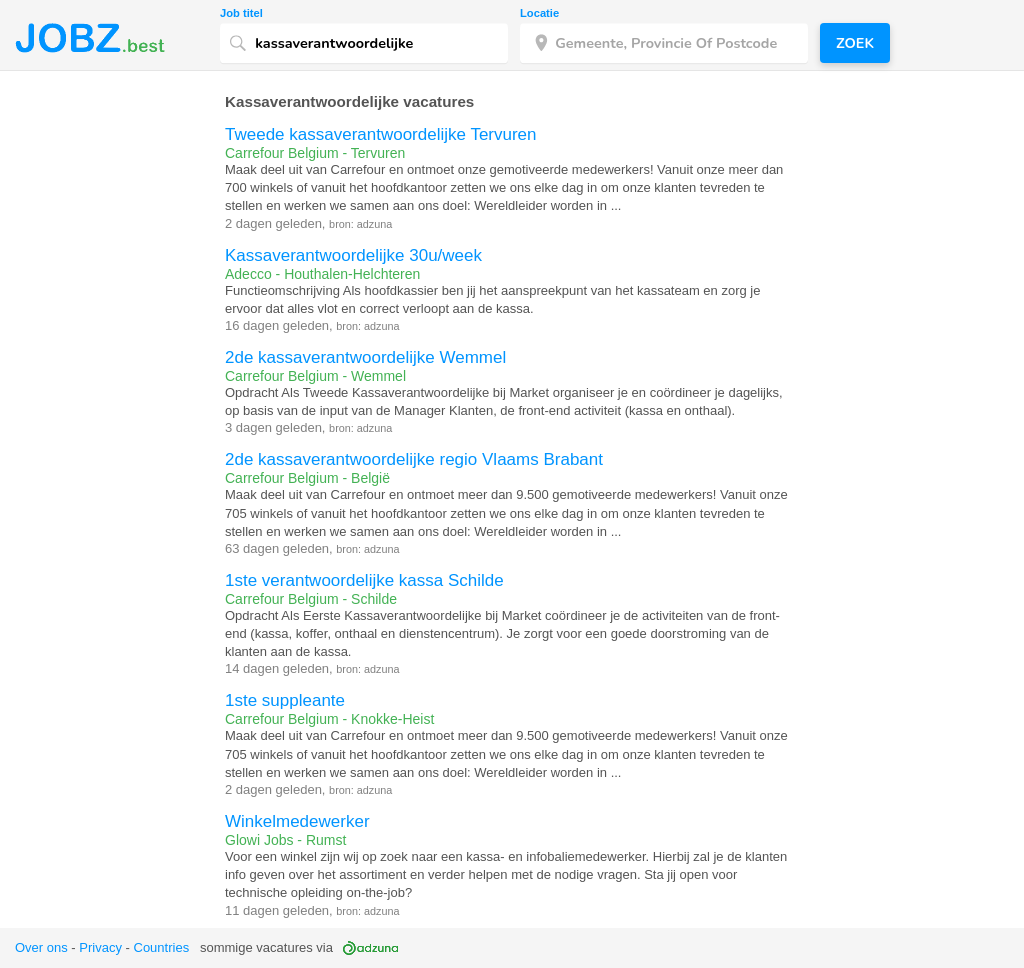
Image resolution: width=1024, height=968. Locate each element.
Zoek (855, 43)
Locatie (539, 13)
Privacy (100, 947)
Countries (162, 947)
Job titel (241, 13)
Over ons (41, 947)
